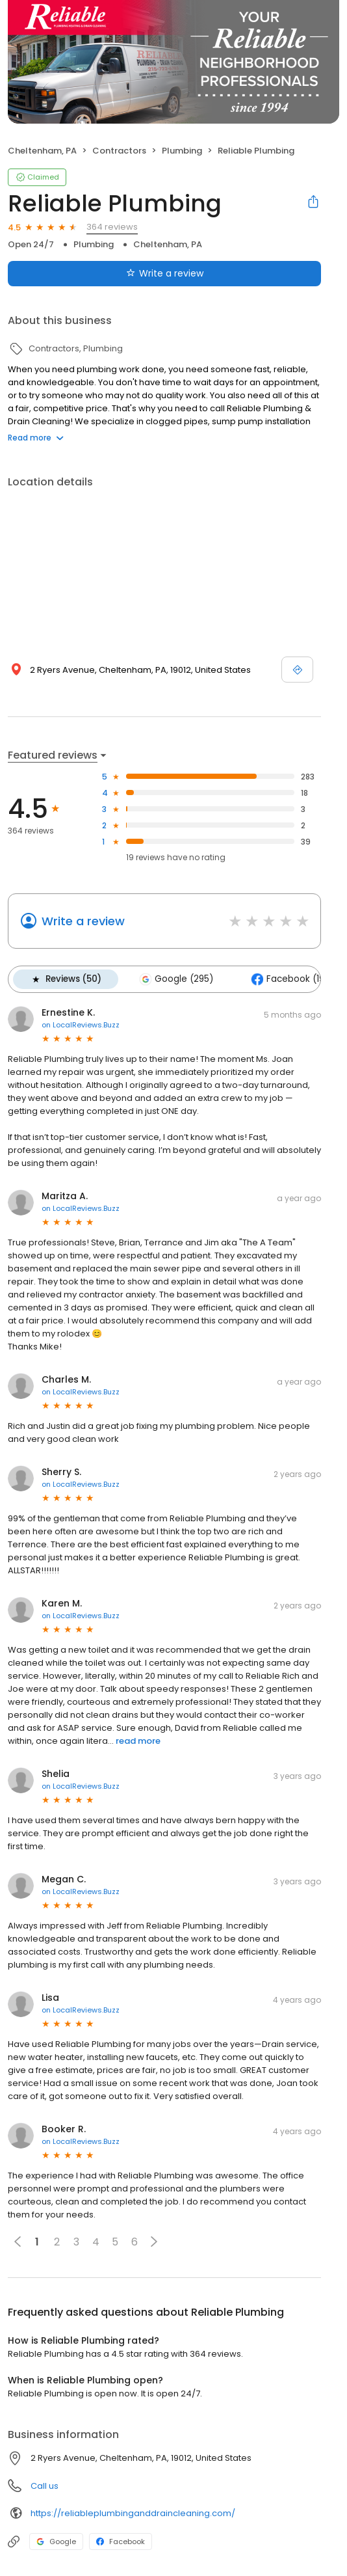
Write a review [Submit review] (164, 273)
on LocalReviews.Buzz (81, 1025)
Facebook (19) (289, 979)
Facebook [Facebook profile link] (120, 2541)
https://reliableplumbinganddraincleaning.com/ (133, 2513)
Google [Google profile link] (56, 2541)
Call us (44, 2486)
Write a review (83, 921)
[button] (154, 2241)
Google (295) (176, 979)
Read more (36, 437)
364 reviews (112, 227)
